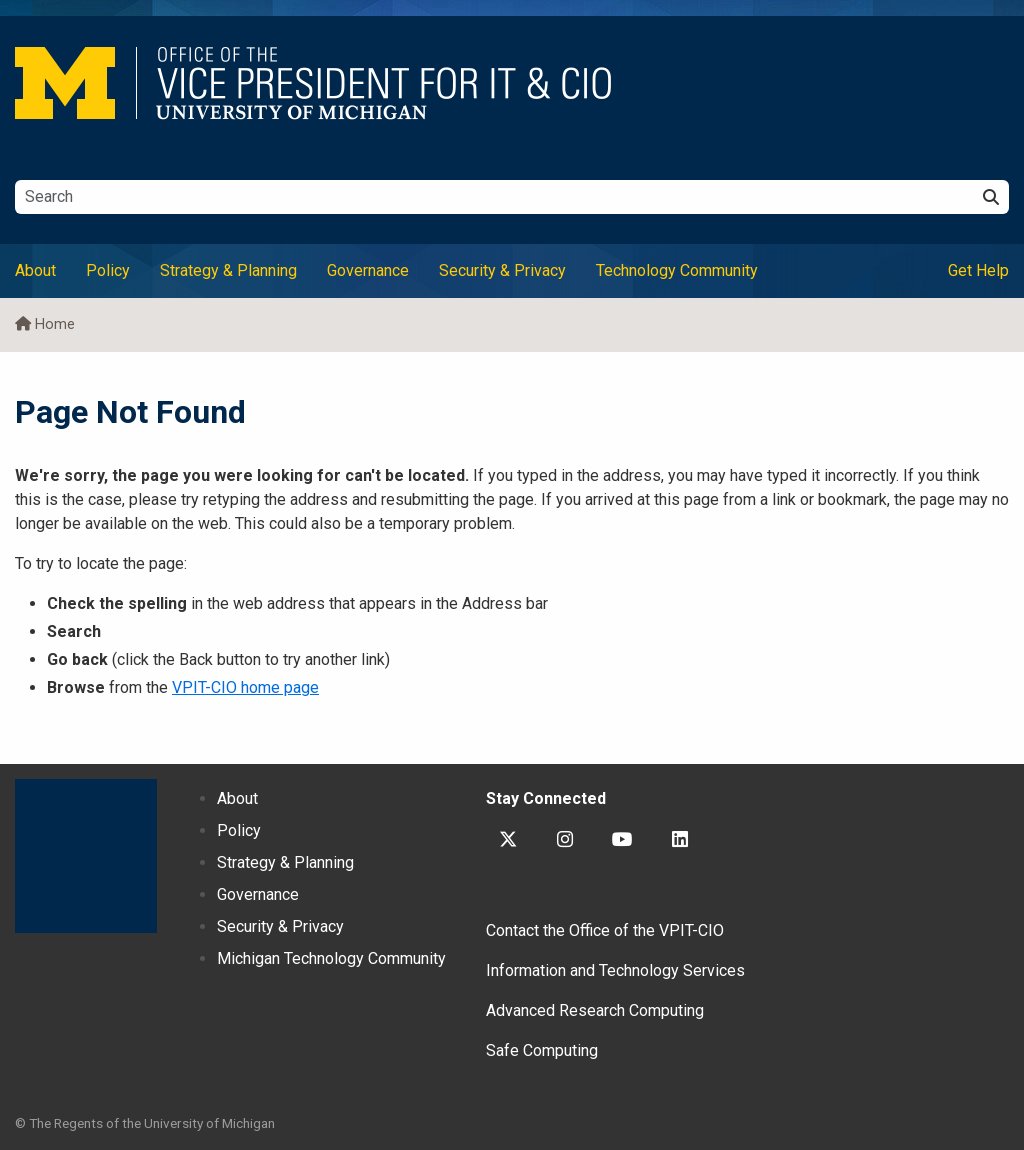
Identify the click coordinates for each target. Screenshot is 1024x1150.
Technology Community (677, 270)
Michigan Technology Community (331, 958)
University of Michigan (86, 856)
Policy (108, 270)
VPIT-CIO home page (245, 687)
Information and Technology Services (615, 970)
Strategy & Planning (228, 270)
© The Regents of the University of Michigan (145, 1123)
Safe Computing (542, 1050)
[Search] (991, 197)
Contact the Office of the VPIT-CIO (605, 930)
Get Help (978, 270)
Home (55, 324)
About (35, 270)
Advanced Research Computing (595, 1010)
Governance (368, 270)
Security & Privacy (502, 270)
